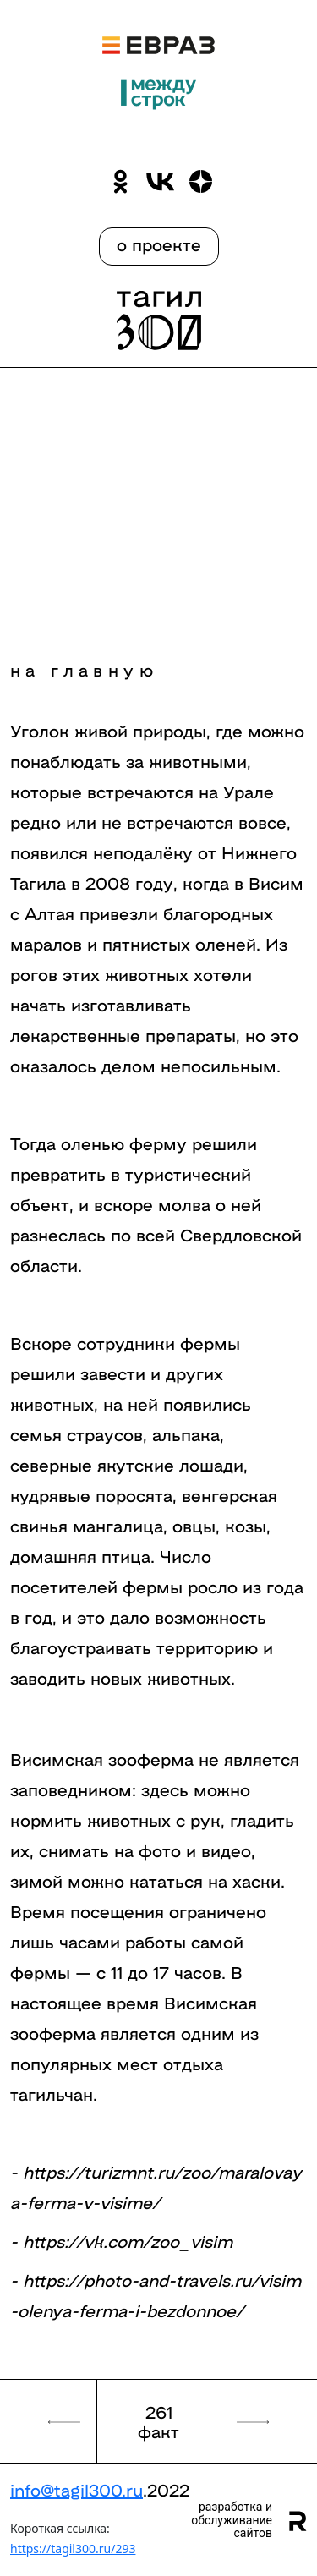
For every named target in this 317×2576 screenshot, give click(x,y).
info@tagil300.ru (76, 2489)
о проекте (159, 243)
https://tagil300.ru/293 (72, 2548)
